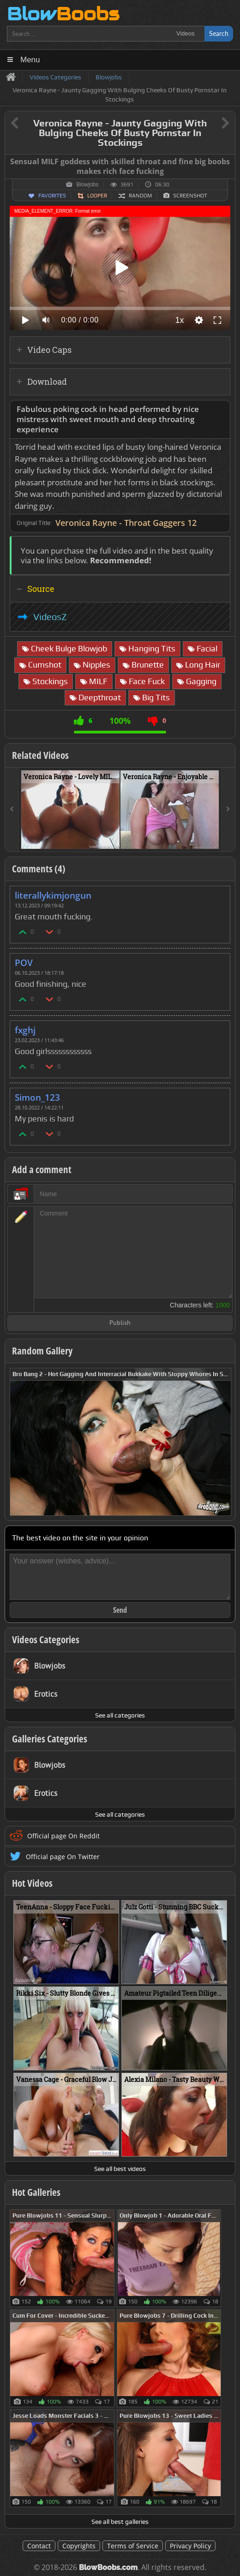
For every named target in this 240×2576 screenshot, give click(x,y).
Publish (120, 1323)
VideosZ (50, 616)
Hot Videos (32, 1883)
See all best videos (120, 2168)
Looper (97, 195)
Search (218, 33)
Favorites (52, 195)
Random (140, 195)
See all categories (120, 1715)
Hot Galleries (36, 2192)
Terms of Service (132, 2545)
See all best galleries (120, 2521)
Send (120, 1610)
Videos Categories (45, 1639)
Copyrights (79, 2545)
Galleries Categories (49, 1738)
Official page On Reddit (63, 1835)
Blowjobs (87, 184)
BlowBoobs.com (108, 2567)
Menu (30, 59)
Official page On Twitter (63, 1856)
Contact (39, 2545)
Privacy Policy (190, 2545)
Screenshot (190, 195)
